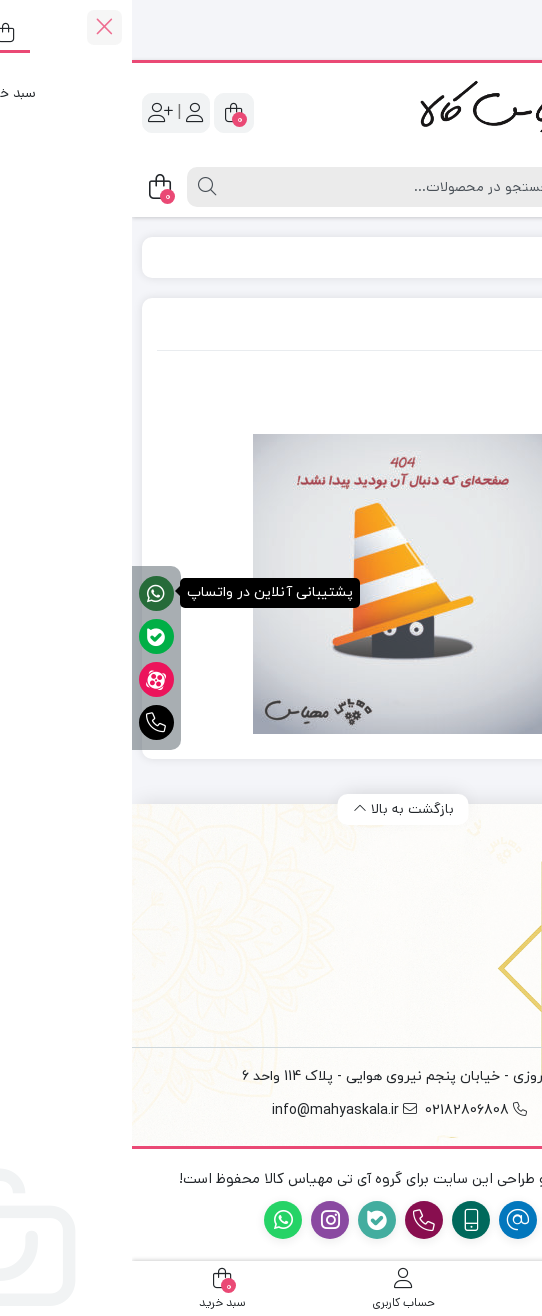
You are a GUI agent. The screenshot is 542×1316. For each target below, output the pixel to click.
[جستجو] (263, 187)
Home (465, 257)
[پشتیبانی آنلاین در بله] (24, 636)
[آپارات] (24, 679)
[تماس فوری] (24, 722)
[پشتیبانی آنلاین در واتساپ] (24, 593)
